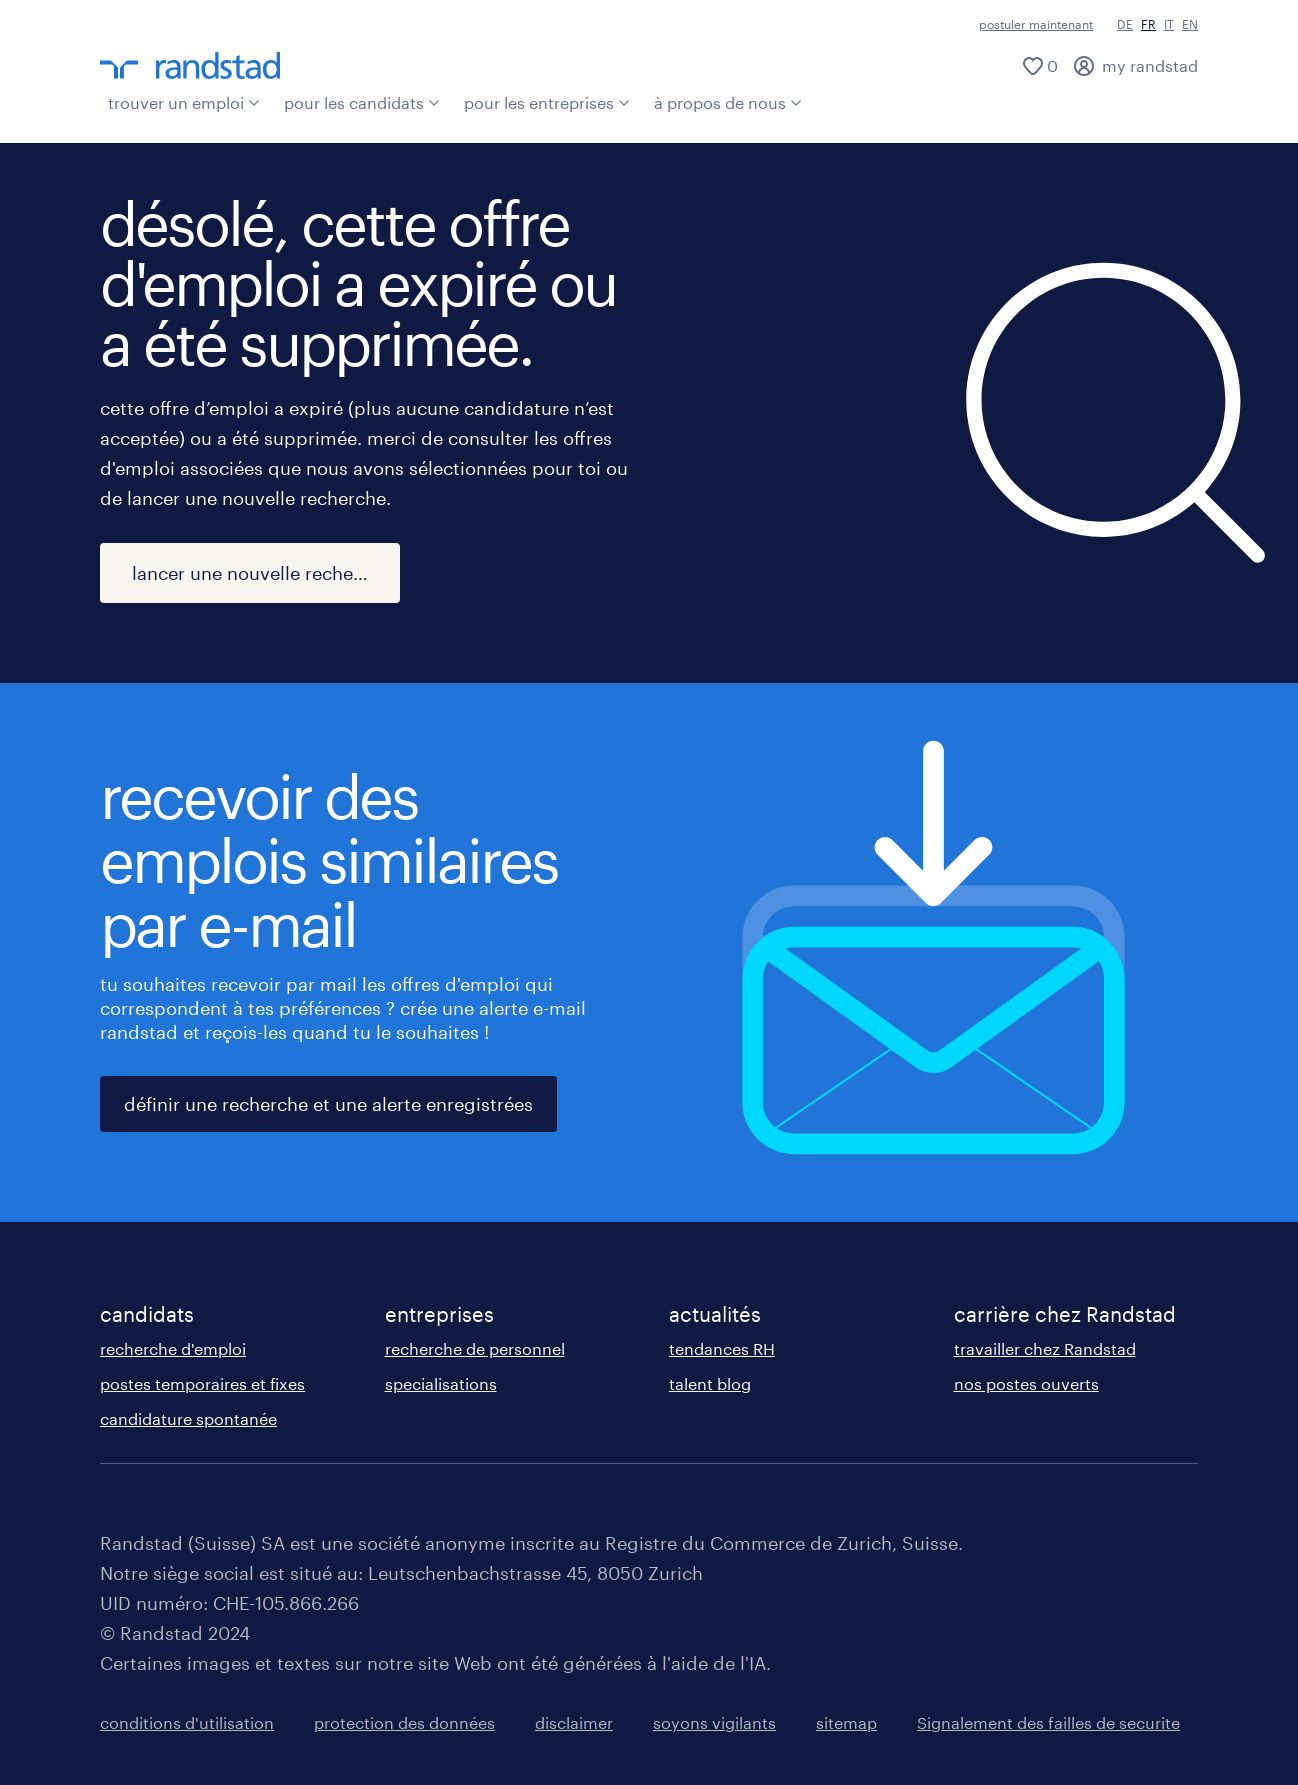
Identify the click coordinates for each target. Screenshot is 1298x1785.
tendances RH (722, 1348)
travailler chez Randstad (1045, 1348)
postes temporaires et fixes (202, 1383)
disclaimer (574, 1722)
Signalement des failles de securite (1048, 1722)
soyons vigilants (714, 1722)
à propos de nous (728, 102)
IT (1169, 24)
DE (1125, 24)
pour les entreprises (547, 102)
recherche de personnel (475, 1348)
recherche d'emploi (173, 1348)
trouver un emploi (184, 102)
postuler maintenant (1036, 24)
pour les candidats (362, 102)
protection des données (404, 1722)
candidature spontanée (188, 1418)
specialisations (441, 1383)
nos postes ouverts (1026, 1383)
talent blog (710, 1383)
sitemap (846, 1722)
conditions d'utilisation (187, 1722)
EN (1190, 24)
